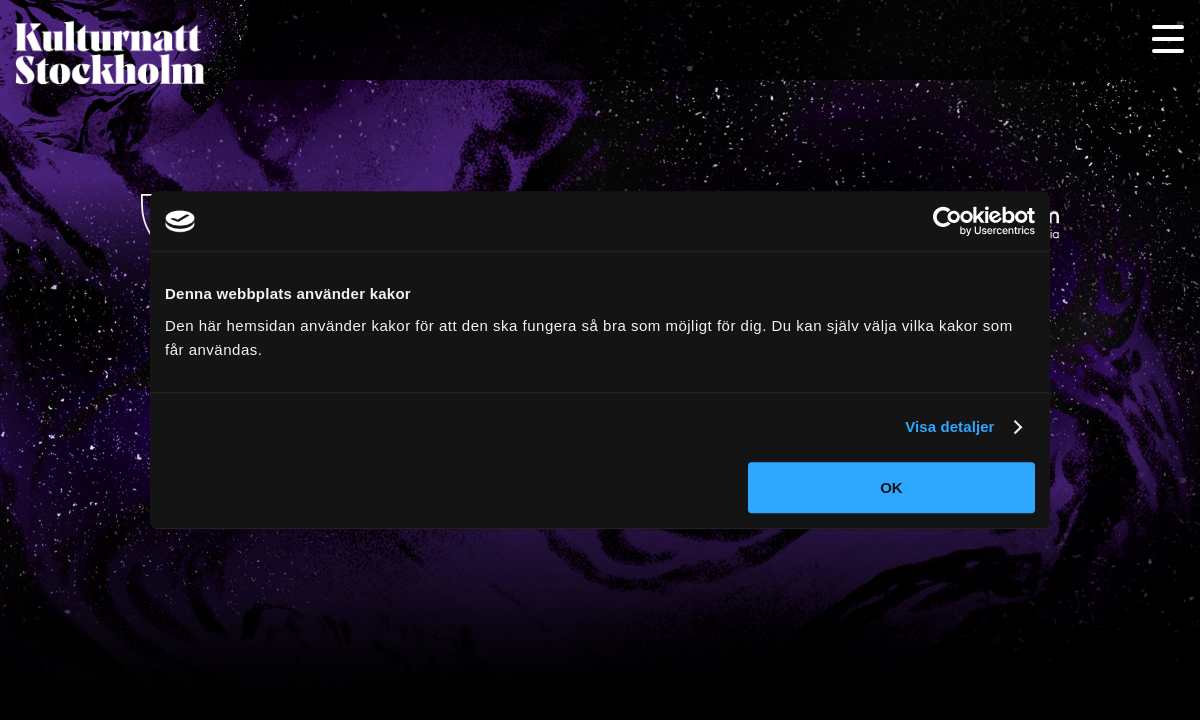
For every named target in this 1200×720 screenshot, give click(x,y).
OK (891, 487)
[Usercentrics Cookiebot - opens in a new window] (947, 221)
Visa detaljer (949, 426)
